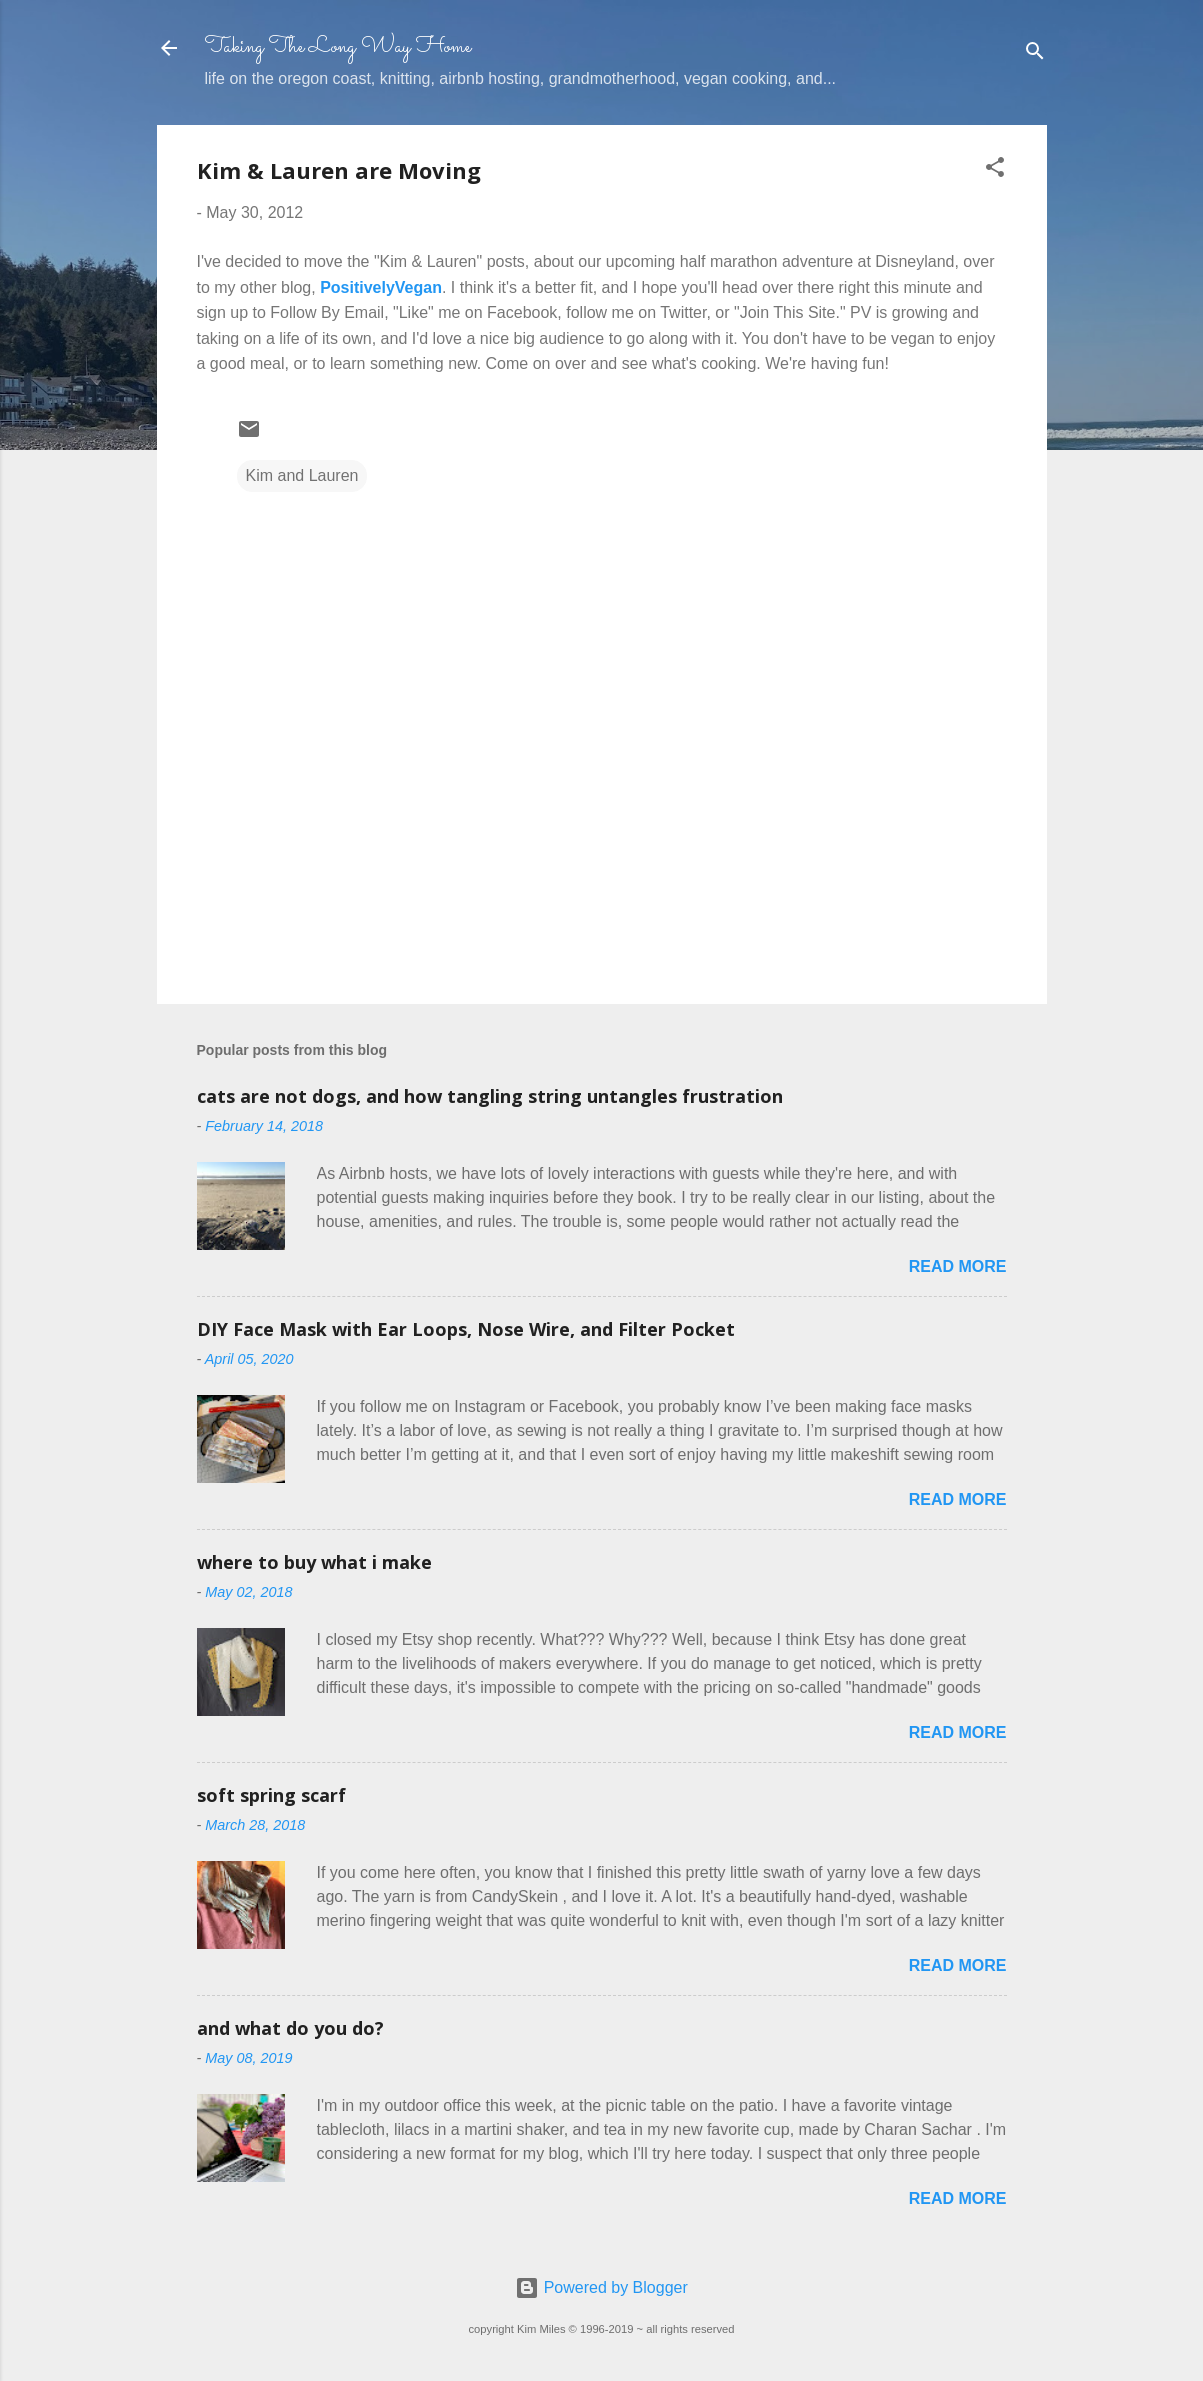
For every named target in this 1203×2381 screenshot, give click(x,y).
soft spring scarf (271, 1795)
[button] (995, 170)
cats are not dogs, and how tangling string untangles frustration (490, 1096)
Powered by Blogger (601, 2287)
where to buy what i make (314, 1562)
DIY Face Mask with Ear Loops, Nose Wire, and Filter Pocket (466, 1329)
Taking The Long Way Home (338, 47)
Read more (958, 1266)
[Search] (1035, 54)
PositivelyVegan (381, 287)
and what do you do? (290, 2028)
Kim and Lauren (302, 475)
